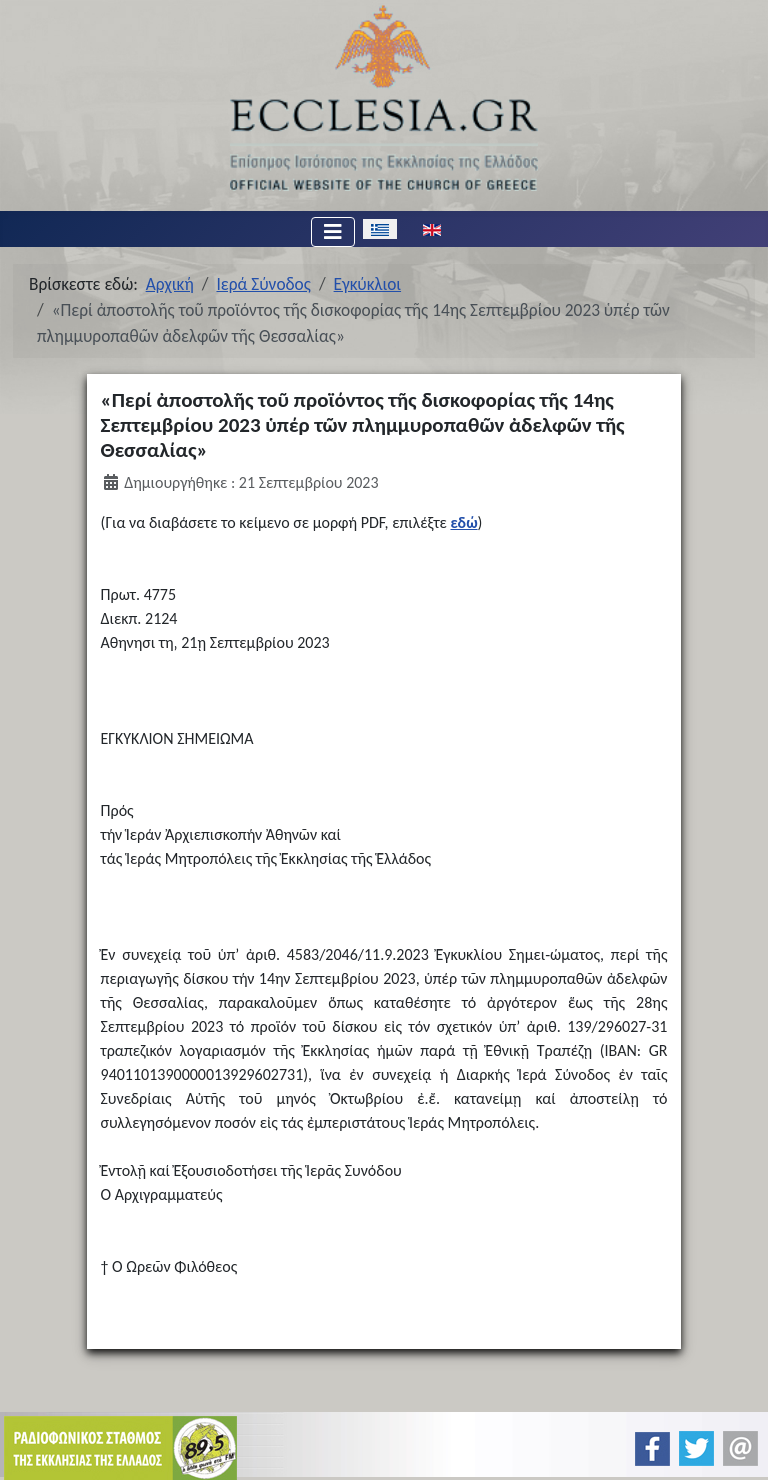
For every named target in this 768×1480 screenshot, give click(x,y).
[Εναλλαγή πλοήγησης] (333, 232)
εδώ (463, 522)
